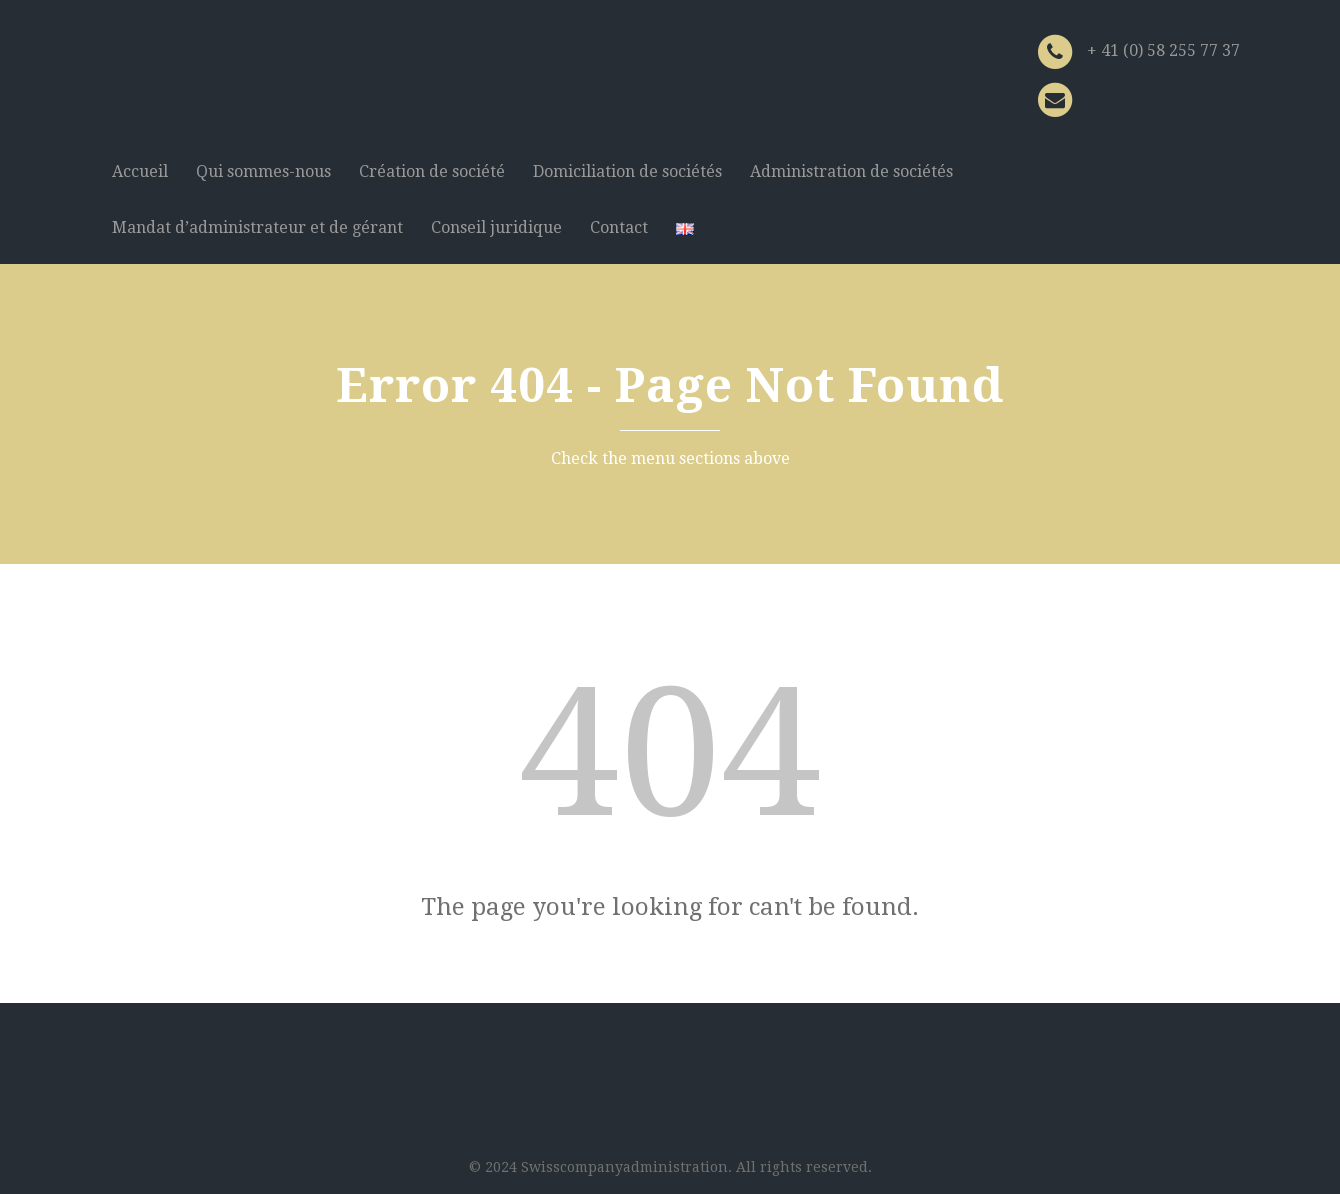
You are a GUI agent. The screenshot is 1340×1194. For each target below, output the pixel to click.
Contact (619, 227)
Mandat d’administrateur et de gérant (257, 227)
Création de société (432, 171)
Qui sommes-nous (263, 171)
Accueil (140, 171)
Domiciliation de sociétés (627, 171)
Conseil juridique (496, 227)
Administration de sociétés (851, 171)
